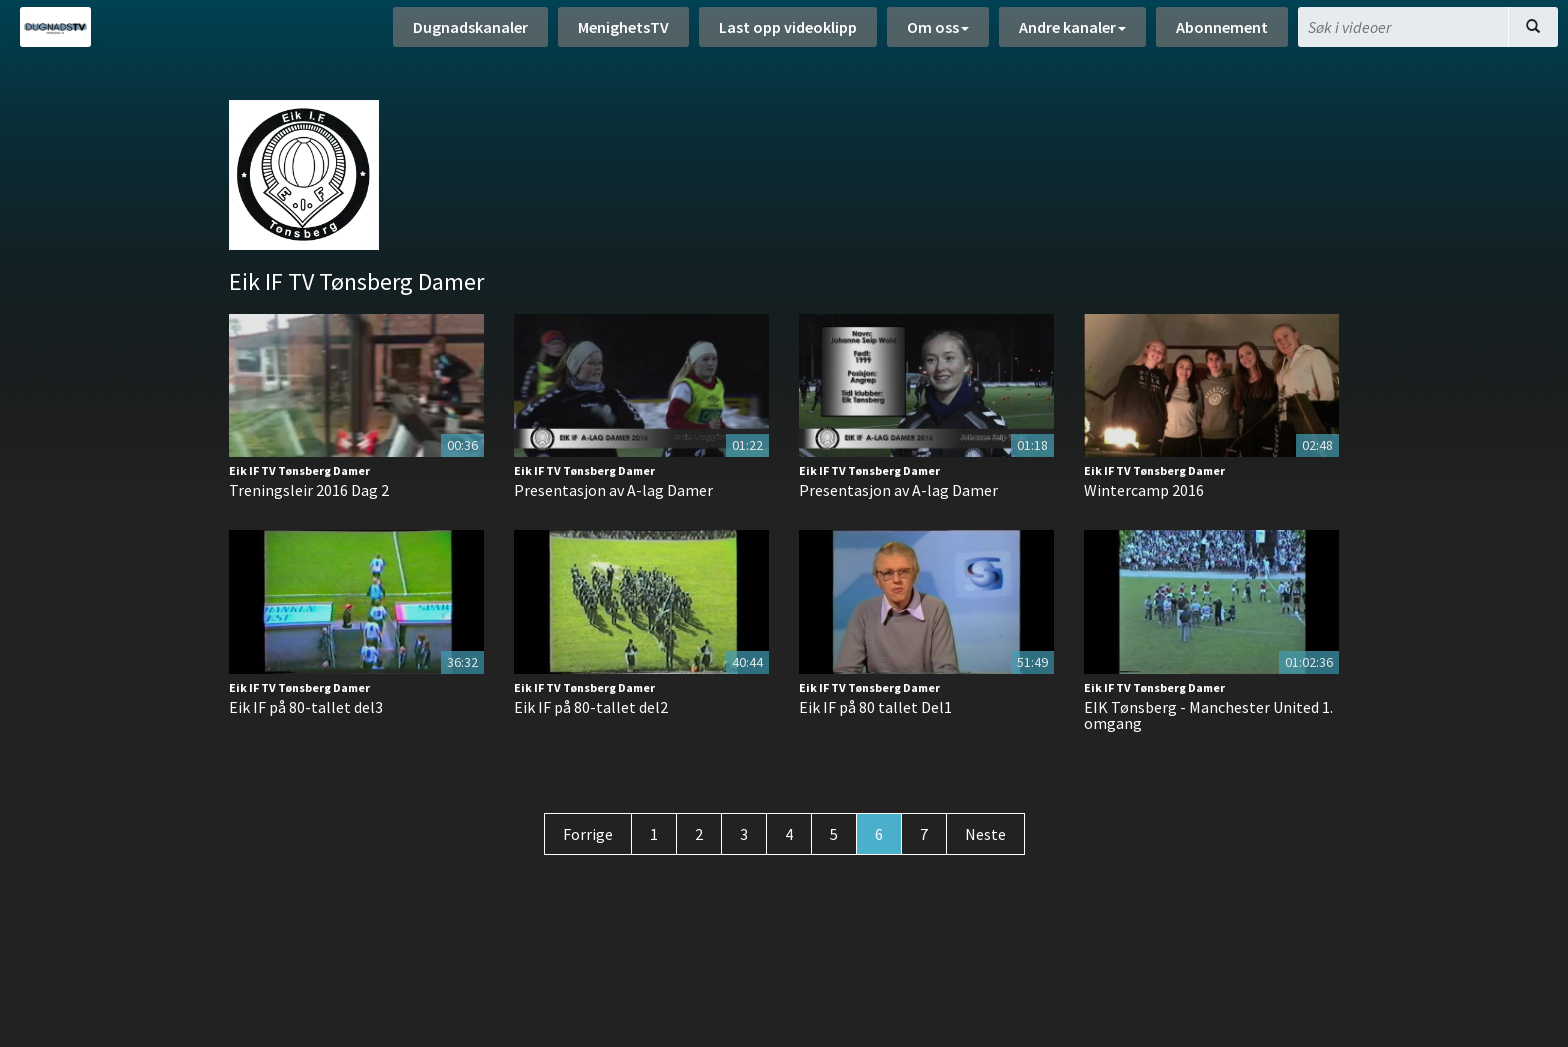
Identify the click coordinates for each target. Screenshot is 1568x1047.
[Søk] (1533, 30)
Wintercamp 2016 (1144, 490)
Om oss (938, 30)
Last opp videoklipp (788, 30)
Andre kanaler (1072, 30)
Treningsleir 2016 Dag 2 (309, 490)
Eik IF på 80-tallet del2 (591, 707)
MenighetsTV (623, 30)
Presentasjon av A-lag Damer (613, 490)
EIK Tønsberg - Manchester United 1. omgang (1208, 715)
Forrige (588, 834)
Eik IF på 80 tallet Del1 (875, 707)
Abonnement (1222, 30)
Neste (985, 834)
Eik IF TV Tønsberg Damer (299, 470)
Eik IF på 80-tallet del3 (306, 707)
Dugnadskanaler (470, 30)
